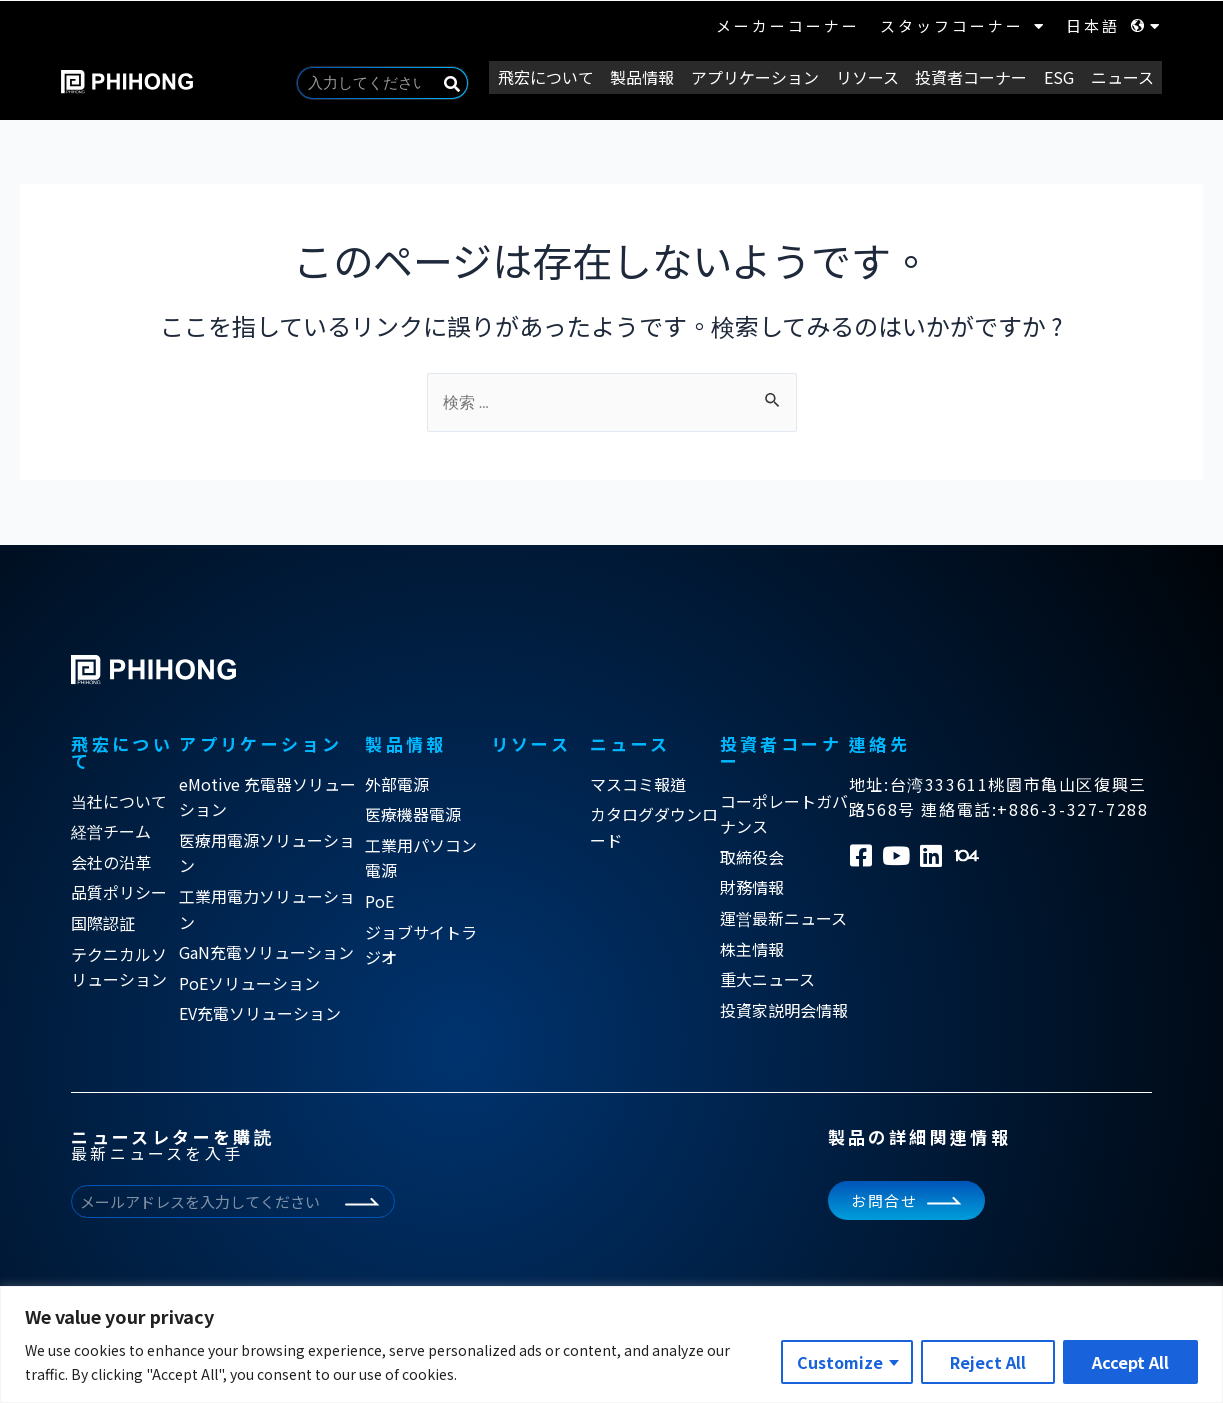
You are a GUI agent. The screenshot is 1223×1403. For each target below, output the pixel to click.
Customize (840, 1362)
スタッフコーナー (963, 26)
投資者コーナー (978, 76)
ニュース (1123, 76)
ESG (1063, 76)
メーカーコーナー (788, 25)
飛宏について (563, 76)
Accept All (1130, 1362)
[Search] (471, 83)
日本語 (1114, 26)
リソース (876, 76)
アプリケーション (767, 76)
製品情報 (657, 76)
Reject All (988, 1362)
